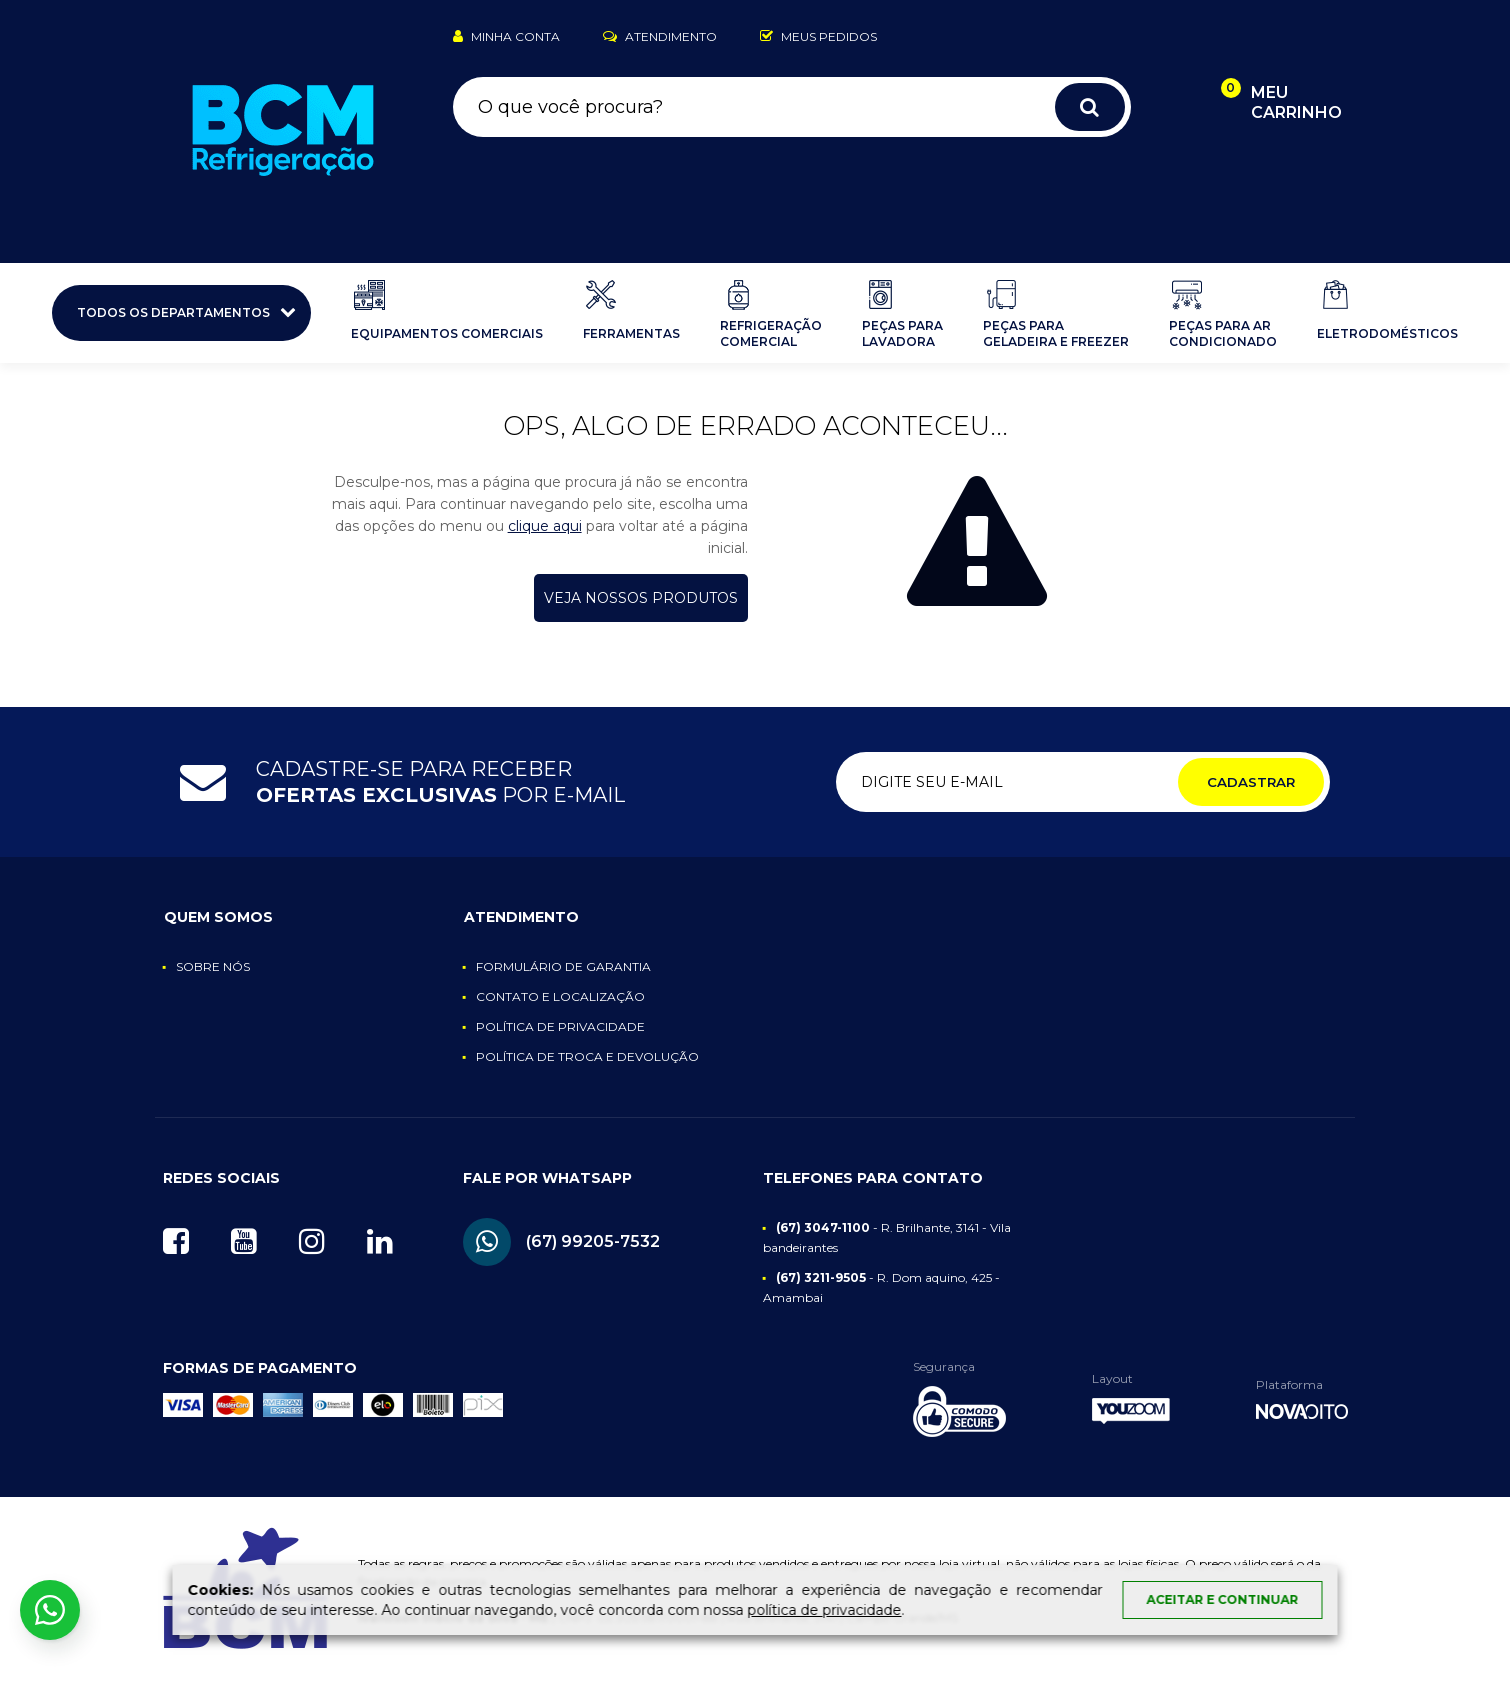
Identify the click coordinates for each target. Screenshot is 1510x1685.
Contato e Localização (560, 996)
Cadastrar (1251, 782)
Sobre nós (213, 966)
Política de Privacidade (560, 1026)
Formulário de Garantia (563, 966)
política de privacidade (825, 1610)
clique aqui (545, 526)
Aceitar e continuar (1223, 1599)
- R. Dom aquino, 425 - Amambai (882, 1287)
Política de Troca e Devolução (587, 1056)
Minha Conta (506, 36)
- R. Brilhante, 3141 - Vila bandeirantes (887, 1237)
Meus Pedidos (818, 36)
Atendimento (660, 36)
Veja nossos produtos (641, 598)
